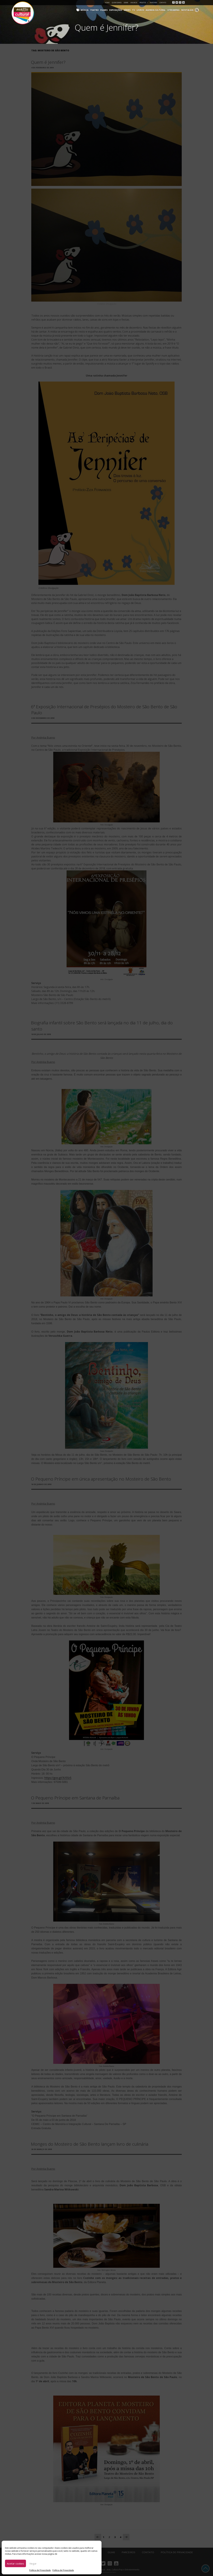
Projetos (143, 2)
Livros (141, 10)
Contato (162, 2)
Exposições (117, 10)
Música (86, 10)
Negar (33, 2563)
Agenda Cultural (156, 10)
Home (107, 2)
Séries (128, 10)
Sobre (126, 2)
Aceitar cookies (15, 2563)
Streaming (174, 10)
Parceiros (153, 2)
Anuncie (133, 2)
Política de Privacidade (40, 2570)
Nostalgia (187, 10)
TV (134, 10)
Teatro (96, 10)
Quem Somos (116, 2)
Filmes (105, 10)
